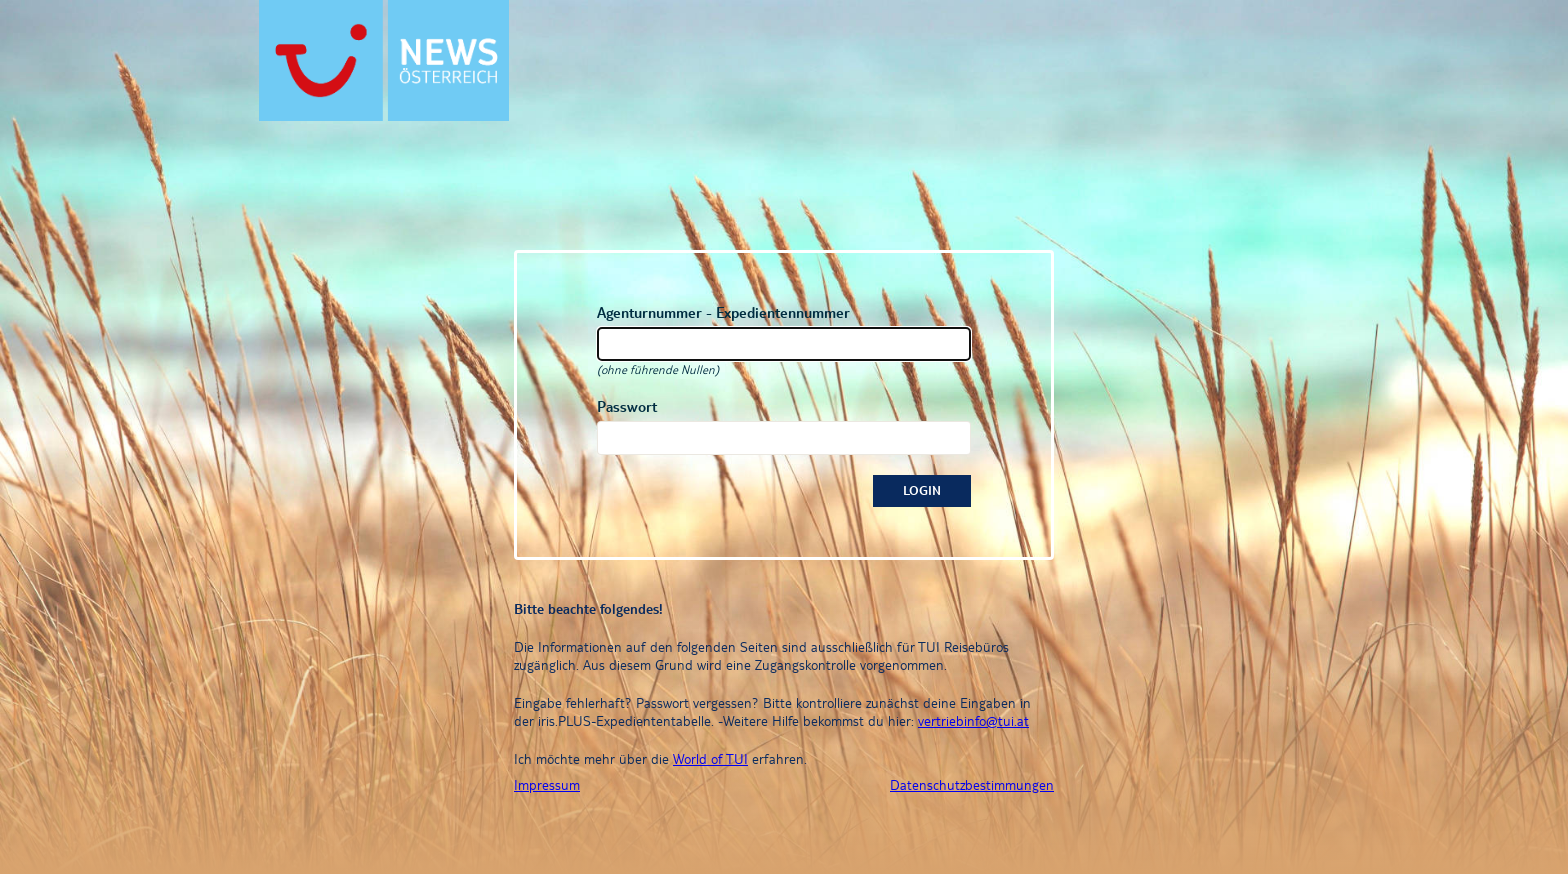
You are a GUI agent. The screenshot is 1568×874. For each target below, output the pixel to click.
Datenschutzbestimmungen (972, 785)
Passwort (627, 406)
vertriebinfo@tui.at (973, 721)
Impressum (547, 785)
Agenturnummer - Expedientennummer (723, 312)
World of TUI (710, 759)
